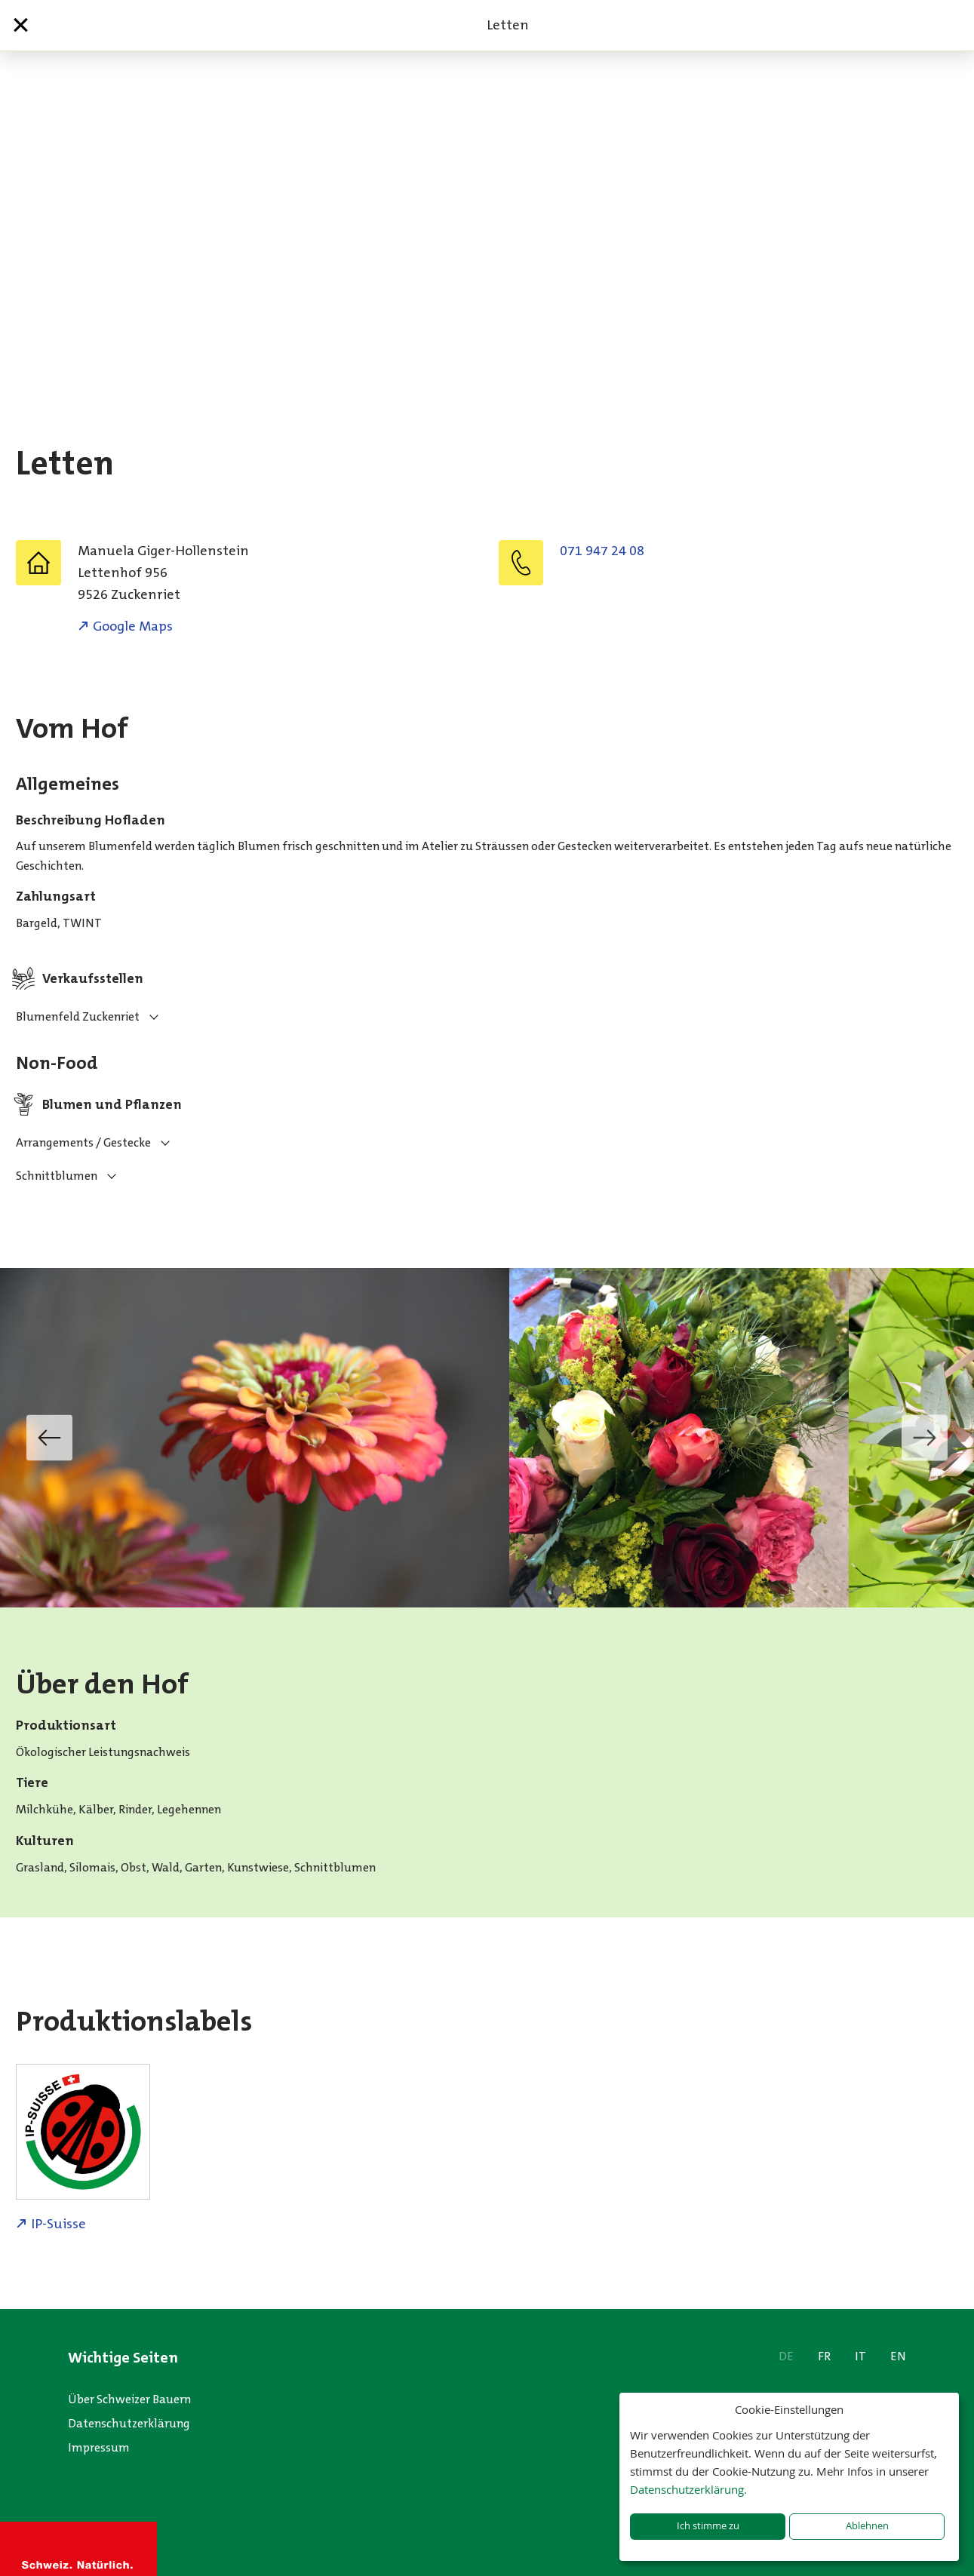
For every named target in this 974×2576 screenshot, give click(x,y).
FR (824, 2356)
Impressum (99, 2447)
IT (860, 2356)
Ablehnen (867, 2525)
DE (786, 2356)
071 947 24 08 (602, 551)
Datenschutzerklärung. (688, 2489)
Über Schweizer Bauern (129, 2399)
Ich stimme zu (708, 2525)
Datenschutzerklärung (129, 2423)
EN (898, 2356)
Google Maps (133, 626)
